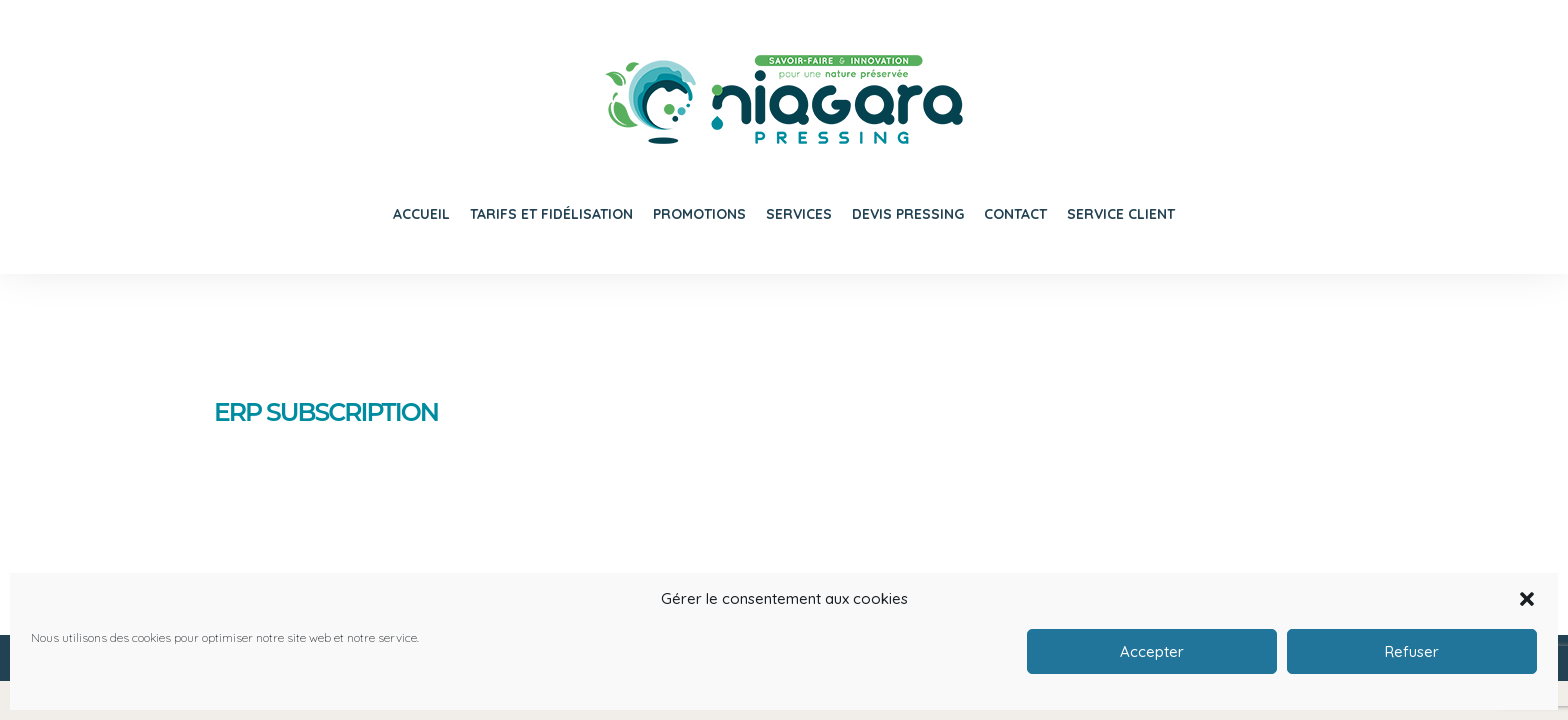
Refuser (1412, 651)
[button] (1527, 599)
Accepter (1152, 651)
